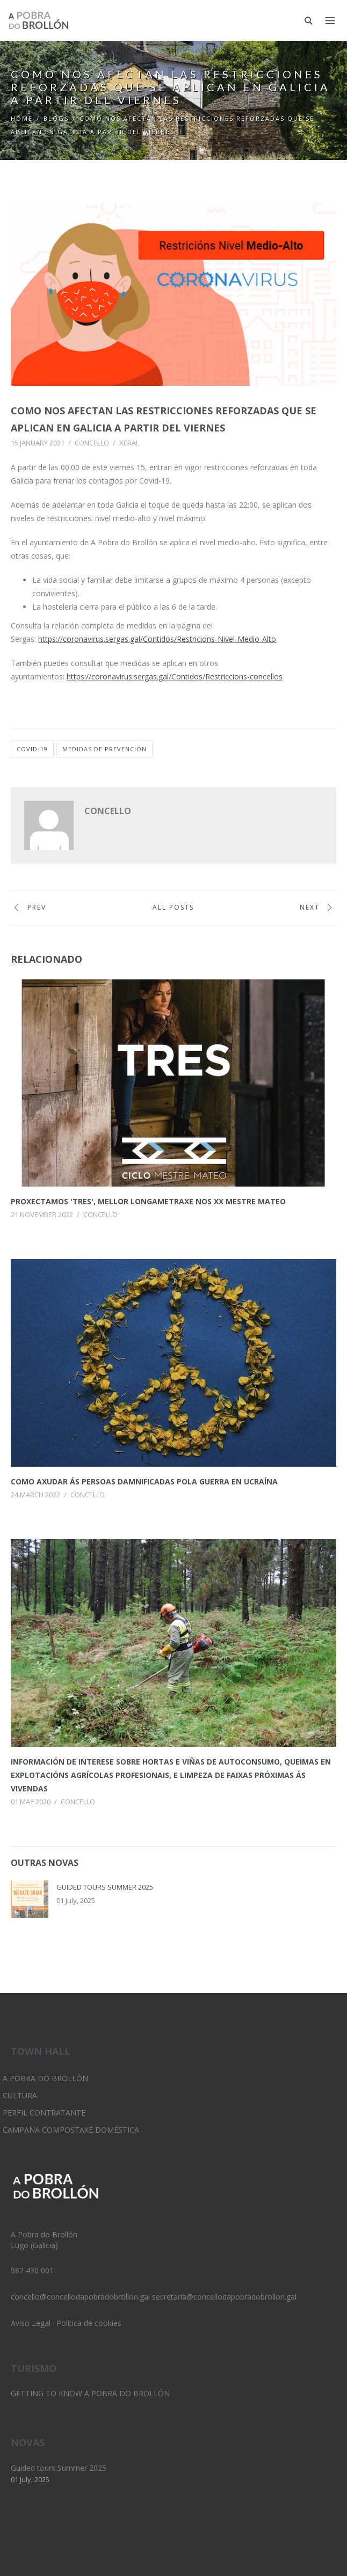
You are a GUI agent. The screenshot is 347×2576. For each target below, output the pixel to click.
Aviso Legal (30, 2323)
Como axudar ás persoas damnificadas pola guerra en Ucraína (144, 1481)
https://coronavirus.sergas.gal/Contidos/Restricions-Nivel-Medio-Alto (157, 639)
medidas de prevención (104, 749)
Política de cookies (88, 2323)
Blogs (56, 118)
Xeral (129, 443)
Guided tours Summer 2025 (104, 1887)
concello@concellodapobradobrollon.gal (80, 2297)
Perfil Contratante (44, 2112)
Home (22, 118)
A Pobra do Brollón (45, 2078)
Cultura (20, 2095)
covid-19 (32, 749)
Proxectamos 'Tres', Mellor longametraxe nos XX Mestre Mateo (148, 1201)
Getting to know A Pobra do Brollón (90, 2393)
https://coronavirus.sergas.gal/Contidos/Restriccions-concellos (175, 676)
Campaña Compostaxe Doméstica (71, 2130)
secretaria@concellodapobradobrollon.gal (224, 2297)
